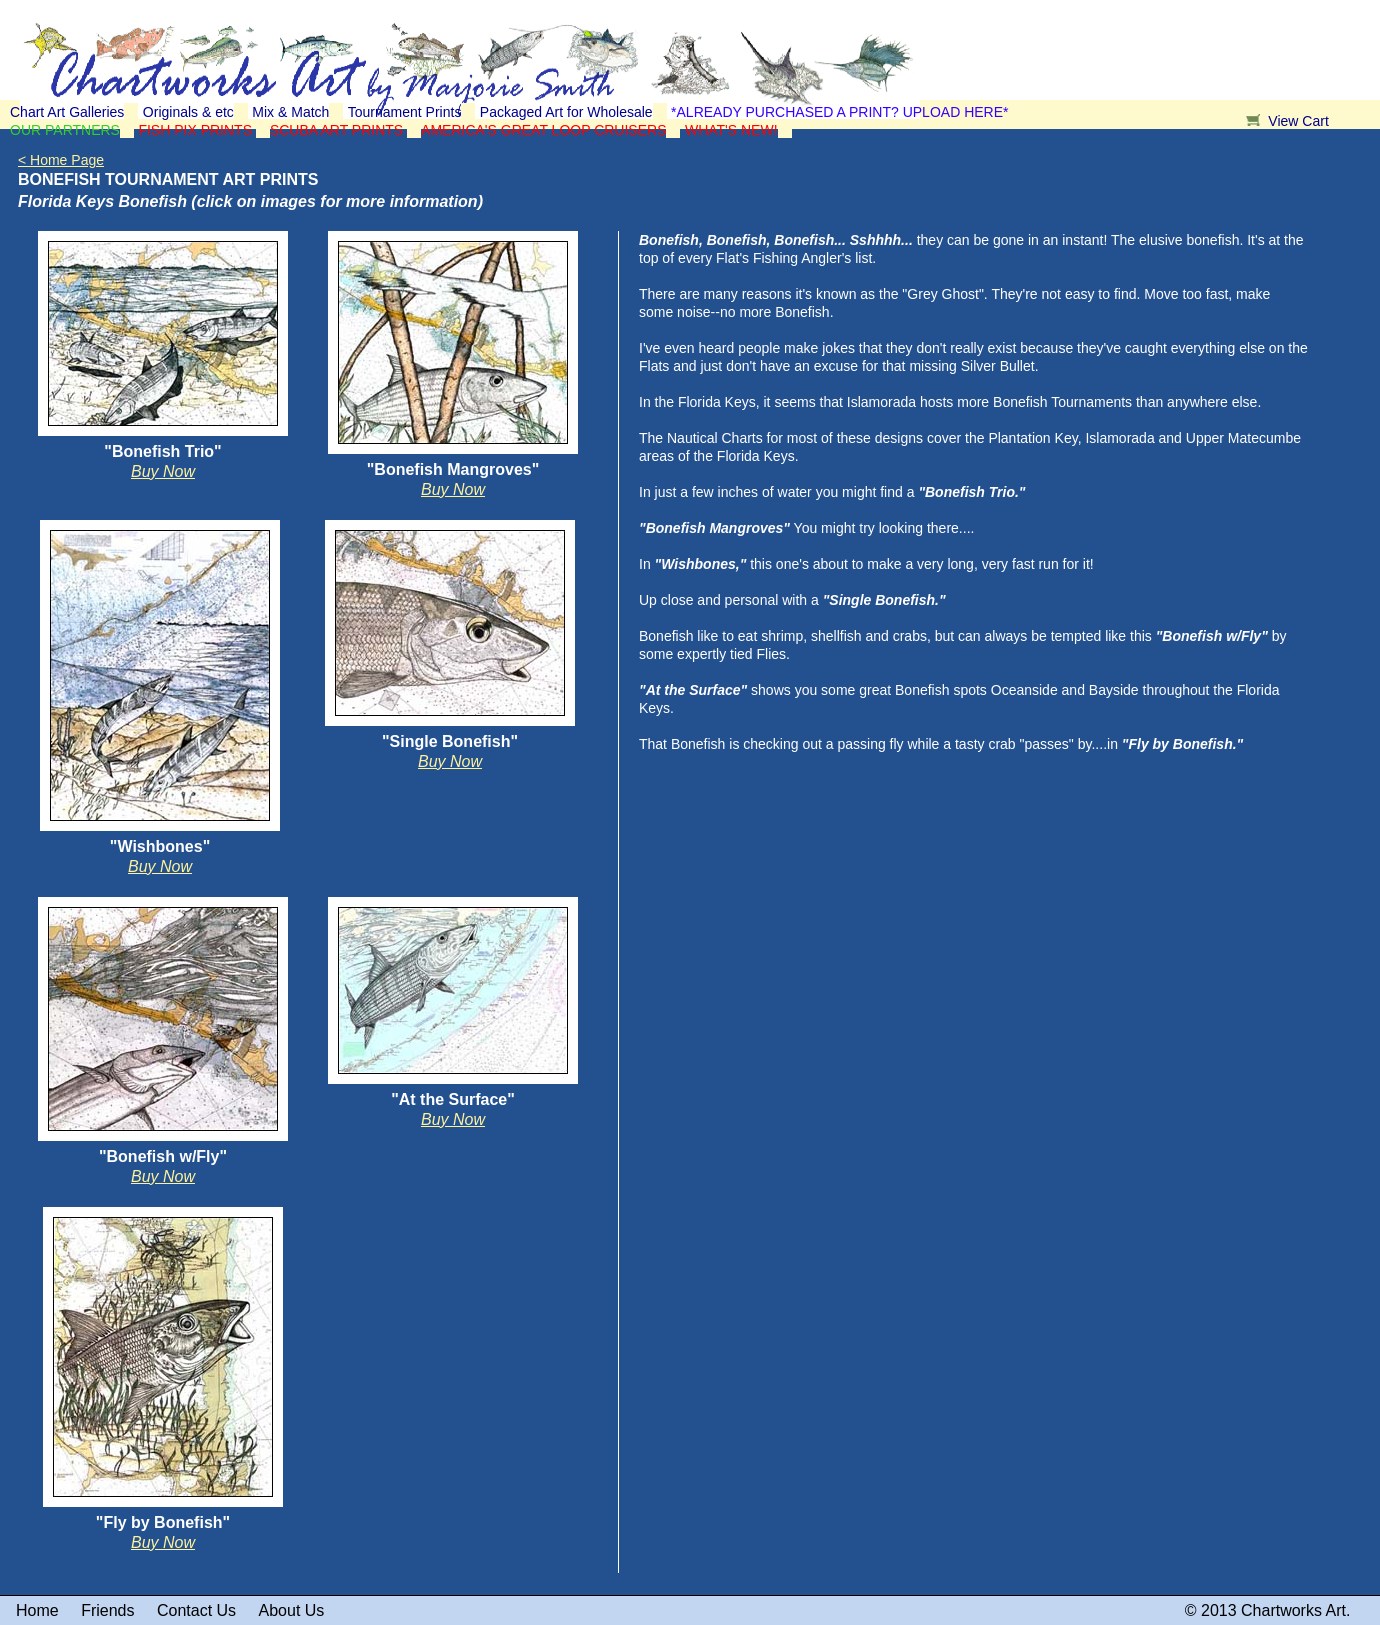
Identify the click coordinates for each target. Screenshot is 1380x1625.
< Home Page (61, 160)
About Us (292, 1610)
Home (37, 1610)
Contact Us (196, 1610)
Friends (107, 1610)
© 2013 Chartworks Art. (1268, 1610)
